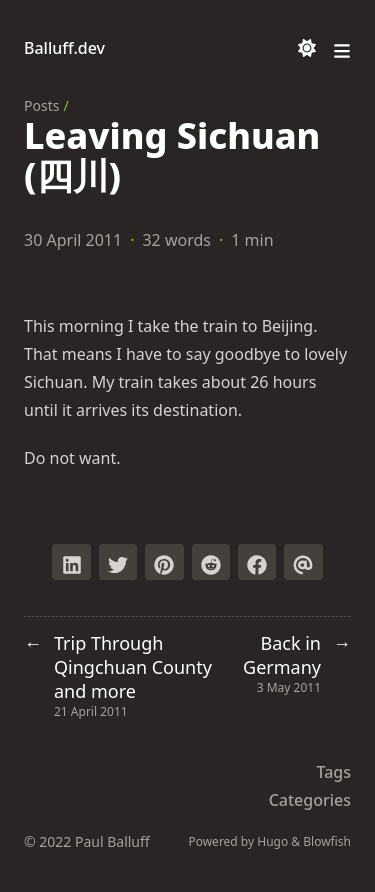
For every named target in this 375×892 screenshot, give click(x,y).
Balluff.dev (64, 48)
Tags (333, 772)
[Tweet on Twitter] (118, 562)
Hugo (272, 841)
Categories (310, 800)
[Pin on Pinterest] (164, 562)
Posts (41, 105)
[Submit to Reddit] (211, 562)
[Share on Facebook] (257, 562)
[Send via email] (303, 562)
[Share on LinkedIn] (71, 562)
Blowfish (327, 841)
